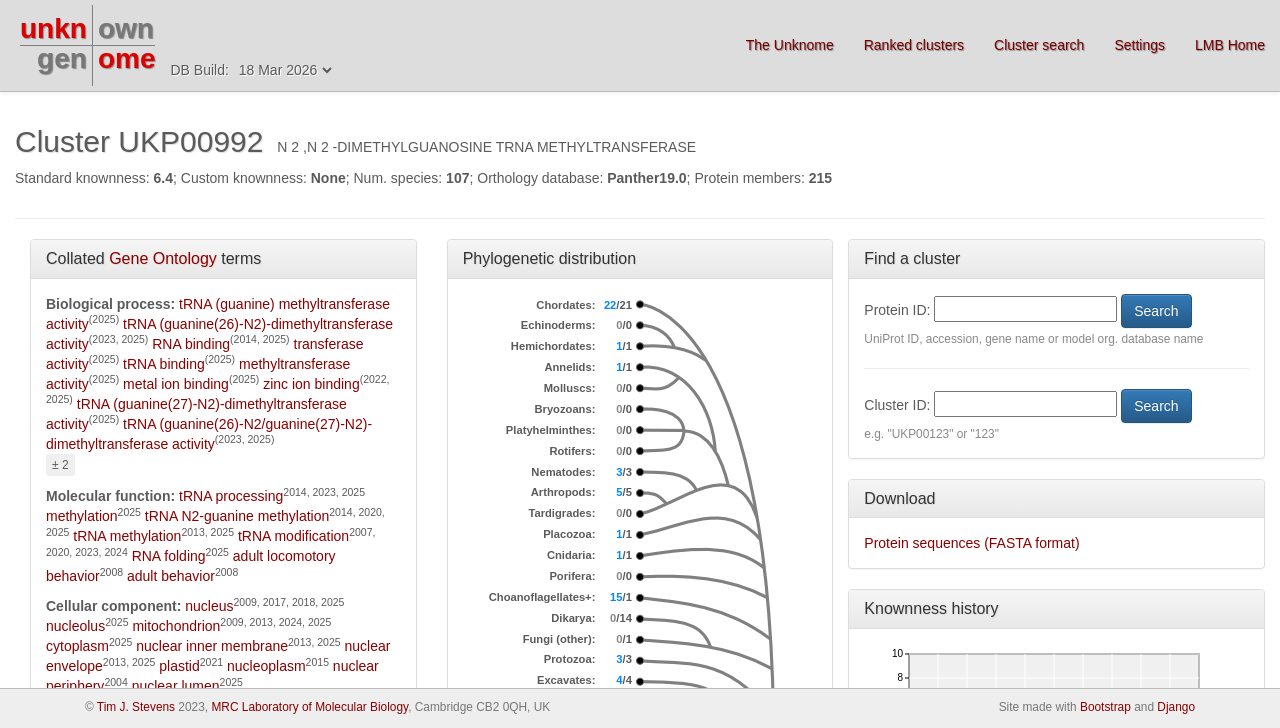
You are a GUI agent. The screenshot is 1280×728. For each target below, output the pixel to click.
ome (127, 58)
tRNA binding (164, 364)
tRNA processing (231, 496)
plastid (179, 666)
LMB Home (1230, 45)
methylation (82, 516)
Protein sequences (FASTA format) (971, 543)
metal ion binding (176, 384)
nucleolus (75, 626)
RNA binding (191, 344)
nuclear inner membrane (212, 646)
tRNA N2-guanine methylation (237, 516)
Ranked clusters (914, 45)
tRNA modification (293, 536)
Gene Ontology (163, 258)
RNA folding (169, 556)
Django (1176, 707)
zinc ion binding (311, 384)
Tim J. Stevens (136, 707)
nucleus (209, 606)
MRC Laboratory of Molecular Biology (309, 707)
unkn (53, 28)
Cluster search (1039, 45)
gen (62, 58)
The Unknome (790, 45)
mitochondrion (176, 626)
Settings (1139, 45)
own (126, 28)
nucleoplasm (266, 666)
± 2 (60, 465)
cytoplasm (77, 646)
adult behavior (171, 576)
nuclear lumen (176, 686)
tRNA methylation (127, 536)
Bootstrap (1105, 707)
